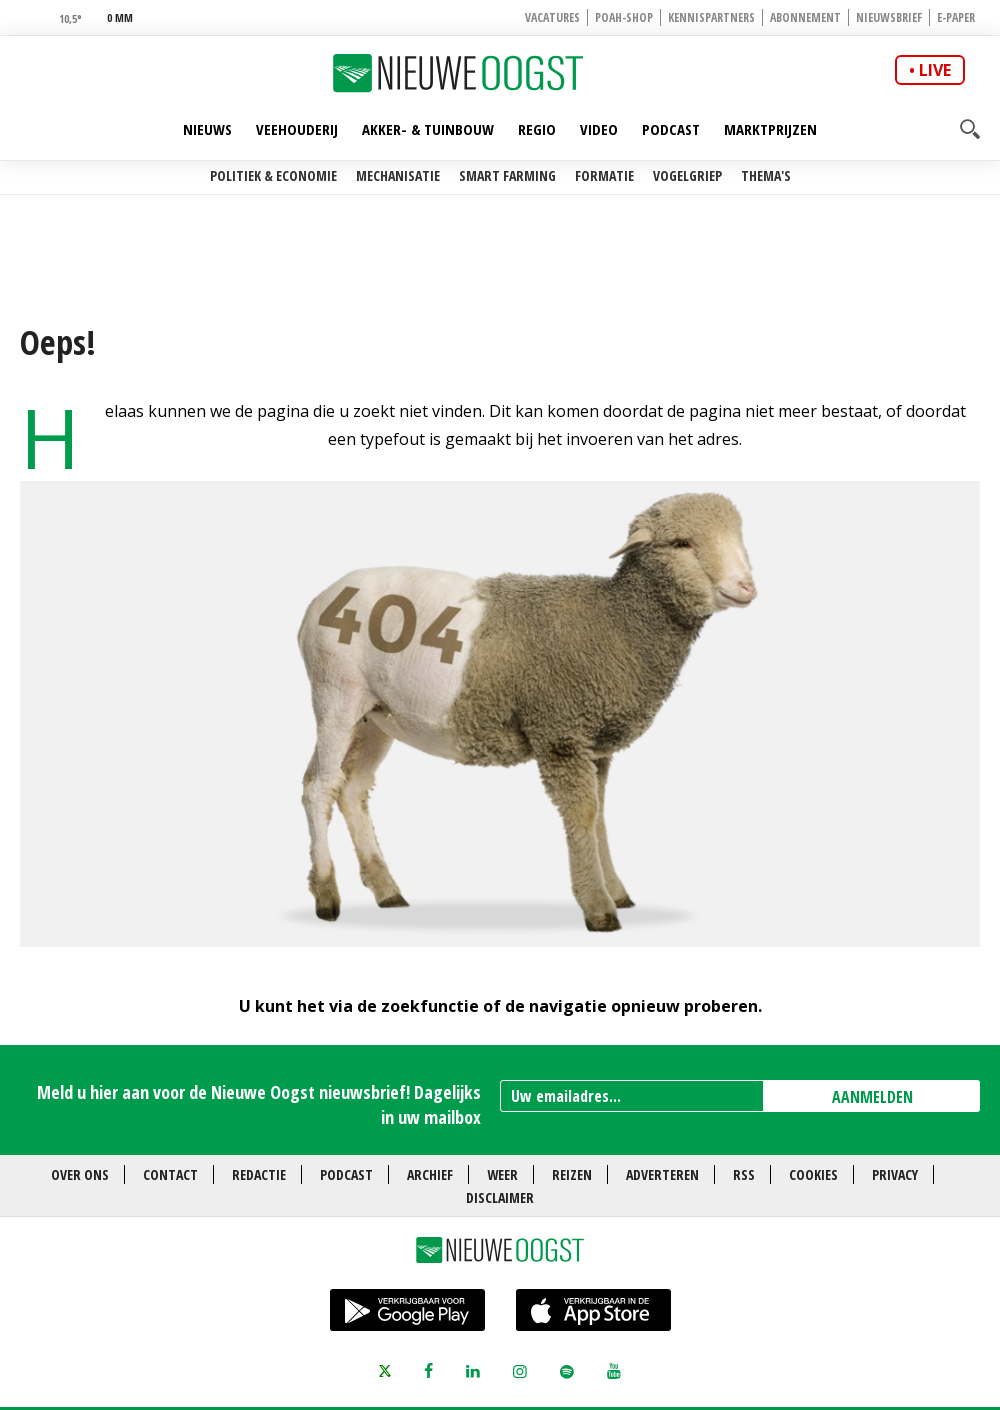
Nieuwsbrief (889, 17)
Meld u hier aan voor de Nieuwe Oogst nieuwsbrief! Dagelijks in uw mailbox (259, 1104)
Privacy (895, 1174)
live (935, 70)
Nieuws (207, 129)
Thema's (766, 175)
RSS (744, 1174)
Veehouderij (297, 129)
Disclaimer (500, 1197)
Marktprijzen (770, 129)
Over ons (80, 1174)
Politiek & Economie (273, 175)
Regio (537, 129)
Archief (430, 1174)
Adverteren (662, 1174)
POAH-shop (624, 17)
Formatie (604, 175)
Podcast (671, 129)
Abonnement (805, 17)
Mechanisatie (398, 175)
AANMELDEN (872, 1097)
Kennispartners (711, 17)
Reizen (572, 1174)
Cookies (813, 1174)
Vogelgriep (687, 175)
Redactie (259, 1174)
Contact (170, 1174)
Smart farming (507, 175)
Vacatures (552, 17)
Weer (502, 1174)
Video (599, 129)
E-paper (956, 17)
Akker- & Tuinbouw (428, 129)
